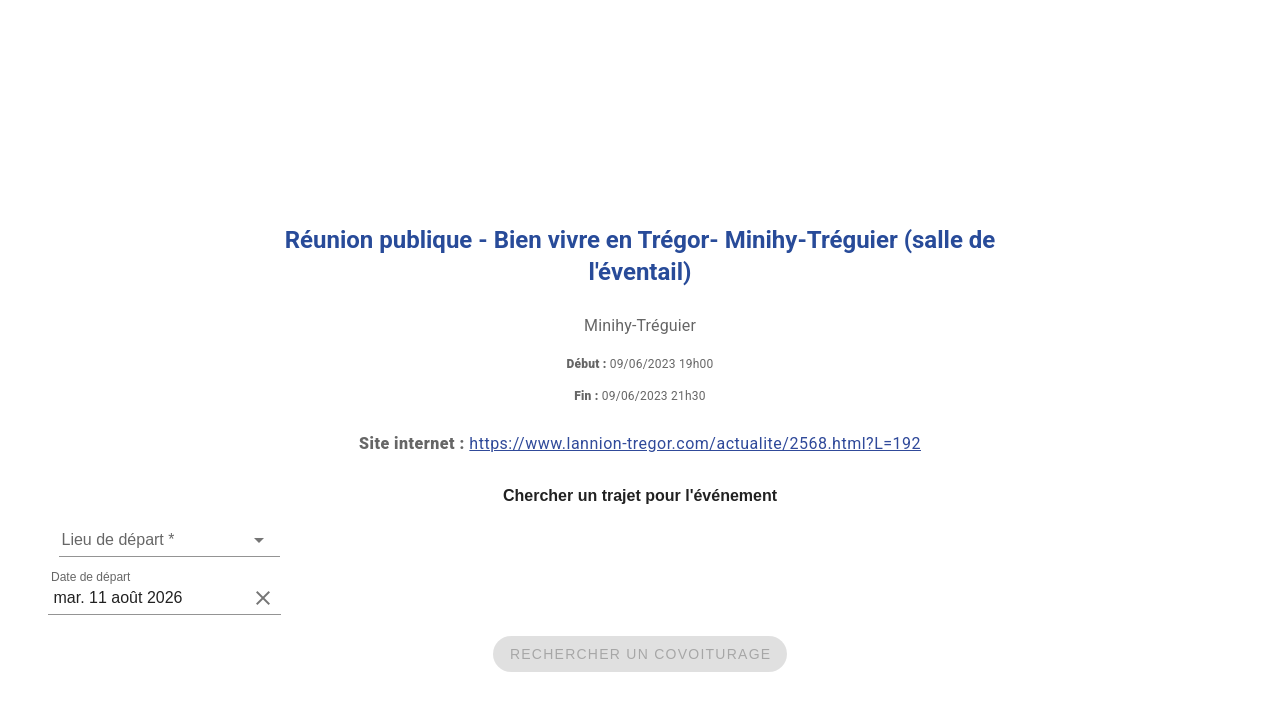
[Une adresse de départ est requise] (154, 540)
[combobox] (169, 540)
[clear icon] (263, 598)
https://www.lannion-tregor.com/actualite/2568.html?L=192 (695, 443)
